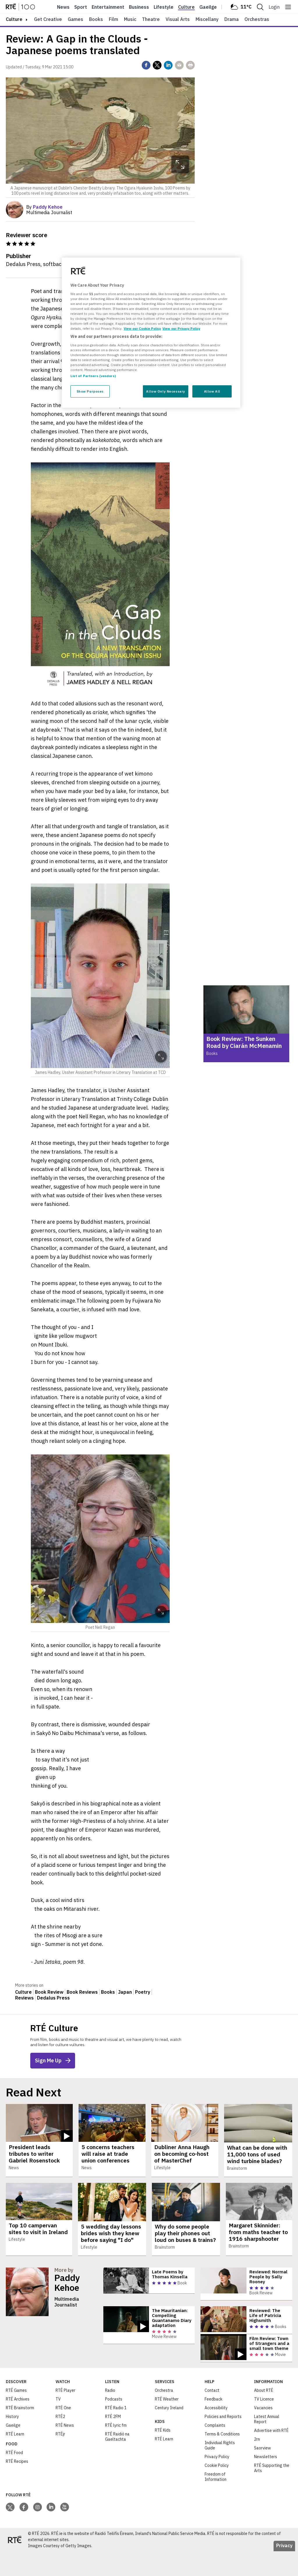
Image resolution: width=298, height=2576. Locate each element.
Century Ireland (169, 2432)
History (12, 2441)
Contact (212, 2415)
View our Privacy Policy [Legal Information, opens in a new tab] (181, 328)
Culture (186, 7)
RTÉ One (63, 2432)
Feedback (213, 2423)
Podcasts (113, 2423)
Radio (110, 2415)
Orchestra (164, 2415)
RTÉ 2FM (113, 2441)
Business (139, 7)
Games (75, 19)
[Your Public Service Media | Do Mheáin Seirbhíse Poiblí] (14, 2564)
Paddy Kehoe (67, 2283)
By (44, 207)
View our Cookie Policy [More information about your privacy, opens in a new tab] (142, 328)
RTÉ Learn (15, 2458)
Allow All (212, 391)
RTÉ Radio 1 (116, 2432)
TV (58, 2423)
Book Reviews (82, 1992)
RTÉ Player (65, 2415)
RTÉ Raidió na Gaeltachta (117, 2461)
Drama (231, 19)
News (63, 7)
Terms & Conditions (222, 2458)
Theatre (151, 19)
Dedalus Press (53, 1998)
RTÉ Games (16, 2415)
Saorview (262, 2472)
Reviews (24, 1998)
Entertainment (108, 7)
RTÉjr (60, 2458)
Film (113, 19)
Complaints (215, 2450)
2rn (257, 2464)
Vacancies (263, 2432)
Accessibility (216, 2432)
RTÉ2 (60, 2441)
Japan (125, 1992)
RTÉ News (65, 2450)
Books (96, 19)
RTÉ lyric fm (116, 2450)
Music (130, 19)
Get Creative (48, 19)
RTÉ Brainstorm (20, 2432)
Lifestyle (163, 7)
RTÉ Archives (17, 2423)
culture (14, 19)
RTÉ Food (14, 2477)
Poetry (142, 1992)
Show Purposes (90, 391)
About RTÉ (263, 2415)
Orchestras (256, 19)
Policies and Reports (223, 2441)
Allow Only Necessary (165, 391)
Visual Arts (178, 19)
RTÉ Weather (167, 2423)
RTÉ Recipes (17, 2486)
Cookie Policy (217, 2490)
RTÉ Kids (163, 2455)
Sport (80, 7)
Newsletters (265, 2481)
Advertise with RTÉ (271, 2455)
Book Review (49, 1992)
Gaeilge (208, 7)
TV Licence (264, 2423)
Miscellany (207, 19)
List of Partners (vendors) (93, 376)
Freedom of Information (215, 2501)
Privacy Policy (217, 2481)
